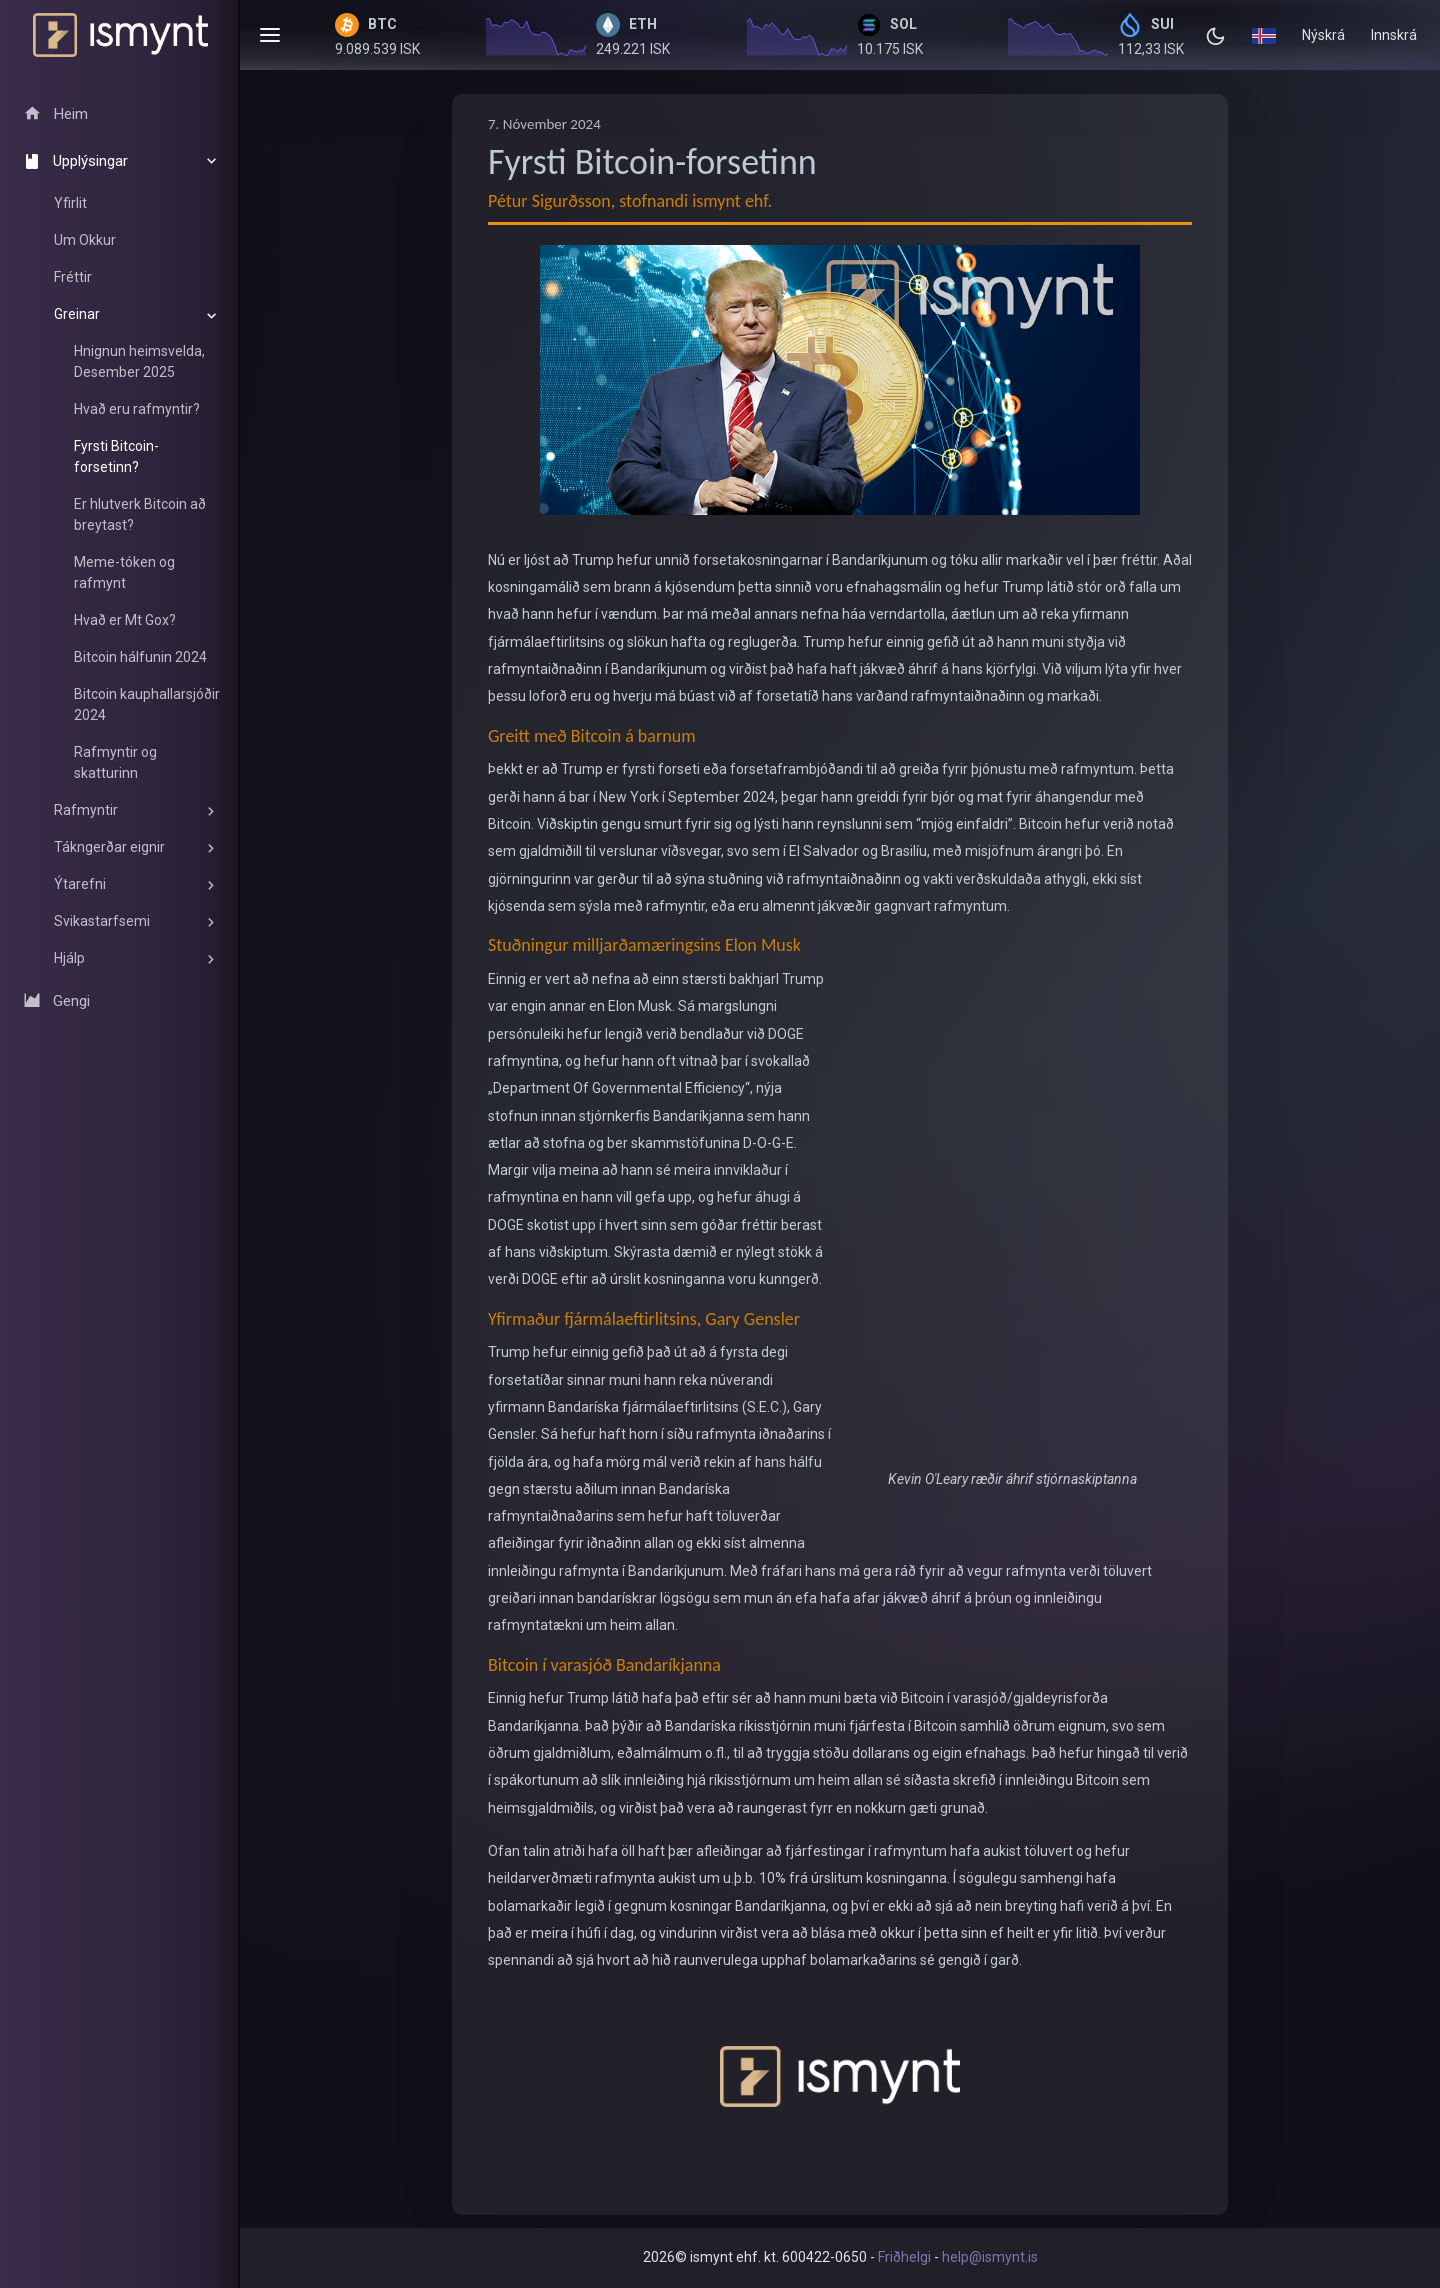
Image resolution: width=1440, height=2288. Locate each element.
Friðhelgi (904, 2257)
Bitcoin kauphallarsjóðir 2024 (147, 704)
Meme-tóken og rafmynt (124, 572)
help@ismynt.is (990, 2257)
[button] (1264, 35)
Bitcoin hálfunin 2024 (140, 657)
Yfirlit (70, 203)
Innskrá (1394, 35)
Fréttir (73, 277)
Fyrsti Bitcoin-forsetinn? (116, 456)
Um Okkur (85, 240)
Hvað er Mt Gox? (125, 620)
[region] (120, 565)
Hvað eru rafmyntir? (137, 409)
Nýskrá (1323, 35)
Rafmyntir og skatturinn (115, 762)
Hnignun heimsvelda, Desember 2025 (139, 361)
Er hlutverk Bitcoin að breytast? (140, 514)
